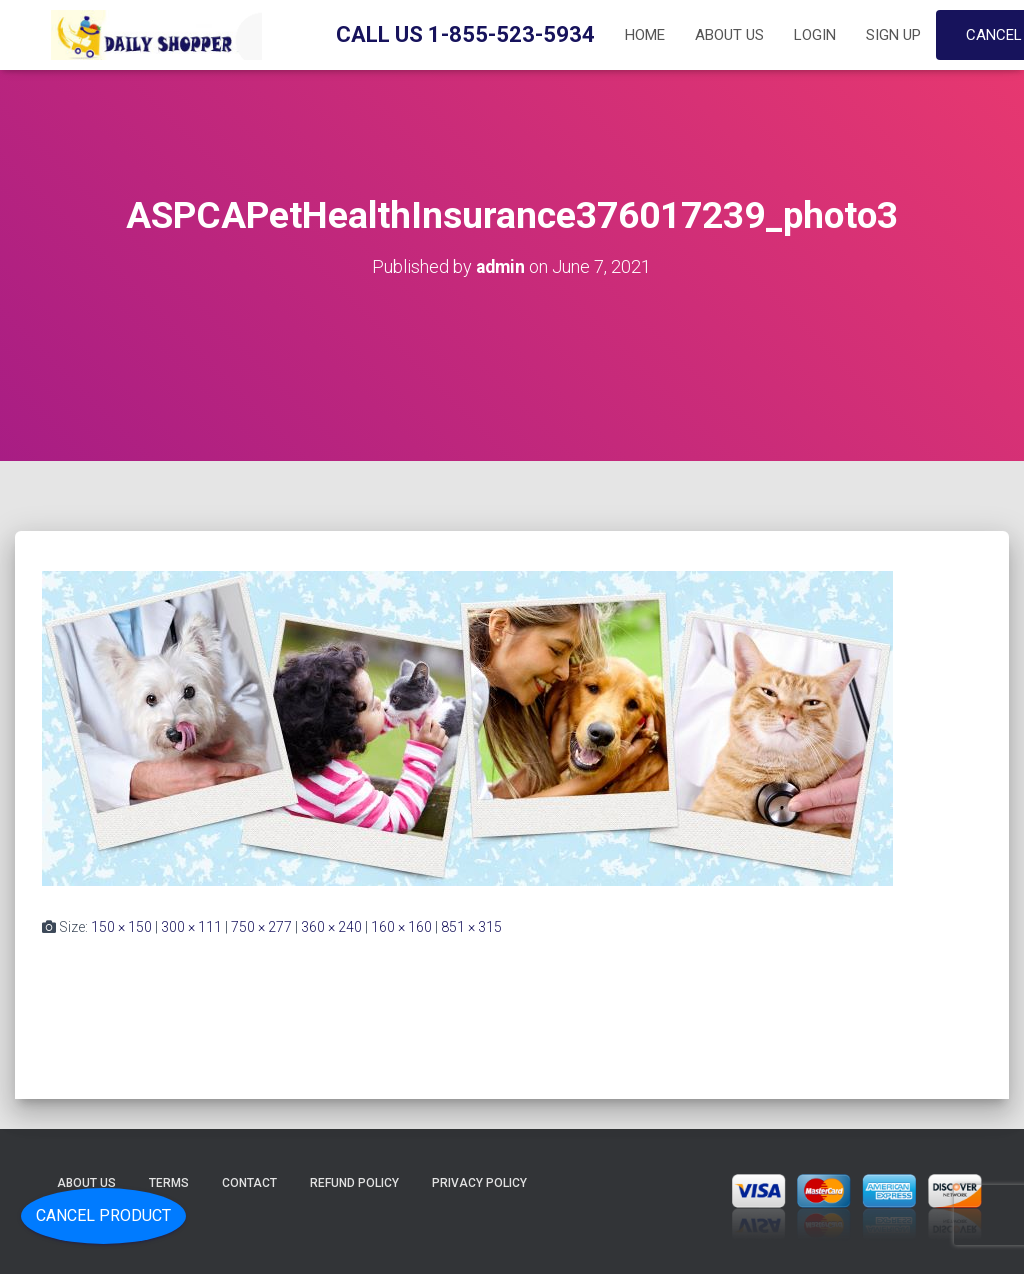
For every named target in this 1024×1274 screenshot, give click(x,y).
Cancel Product (103, 1215)
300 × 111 (191, 927)
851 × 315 (471, 927)
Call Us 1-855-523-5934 (465, 34)
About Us (729, 35)
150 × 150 (121, 927)
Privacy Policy (479, 1183)
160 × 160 (401, 927)
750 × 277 (261, 927)
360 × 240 (331, 927)
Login (815, 35)
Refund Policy (354, 1183)
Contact (249, 1183)
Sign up (893, 35)
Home (645, 35)
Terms (169, 1183)
